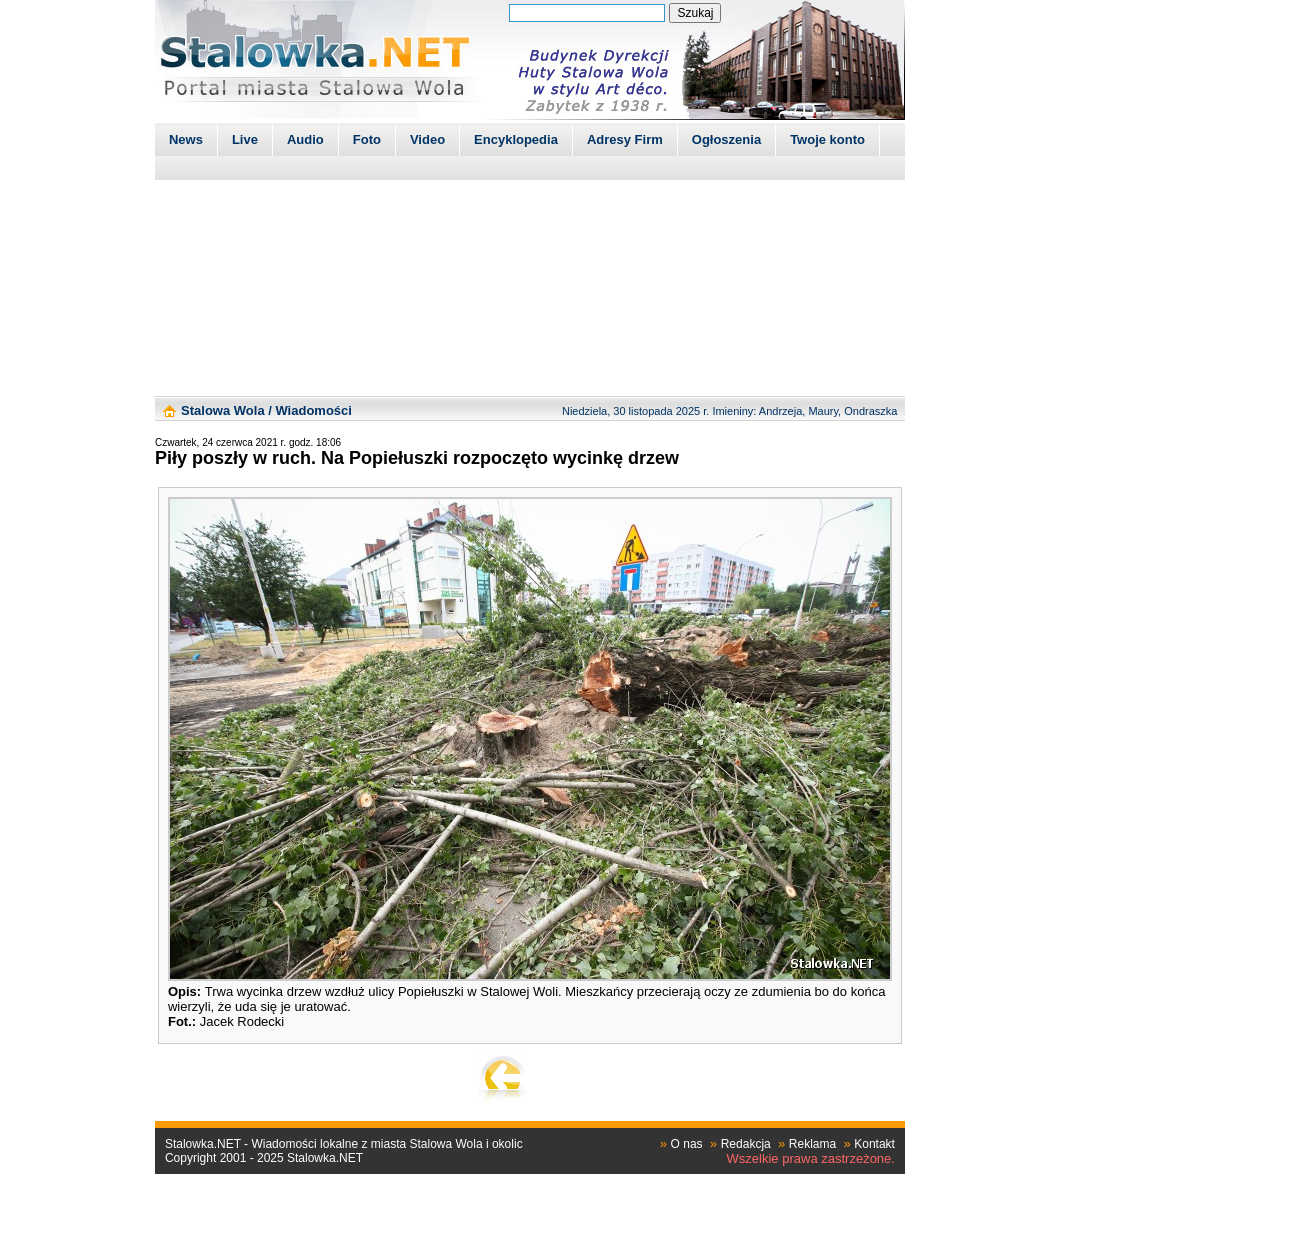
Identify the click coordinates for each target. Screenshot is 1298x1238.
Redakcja (746, 1144)
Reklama (812, 1144)
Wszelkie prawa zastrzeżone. (811, 1158)
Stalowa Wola (223, 410)
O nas (687, 1144)
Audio (305, 139)
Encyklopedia (516, 139)
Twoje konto (827, 139)
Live (245, 139)
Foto (367, 139)
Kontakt (874, 1144)
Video (427, 139)
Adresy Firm (625, 139)
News (186, 139)
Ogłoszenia (726, 139)
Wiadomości (313, 410)
